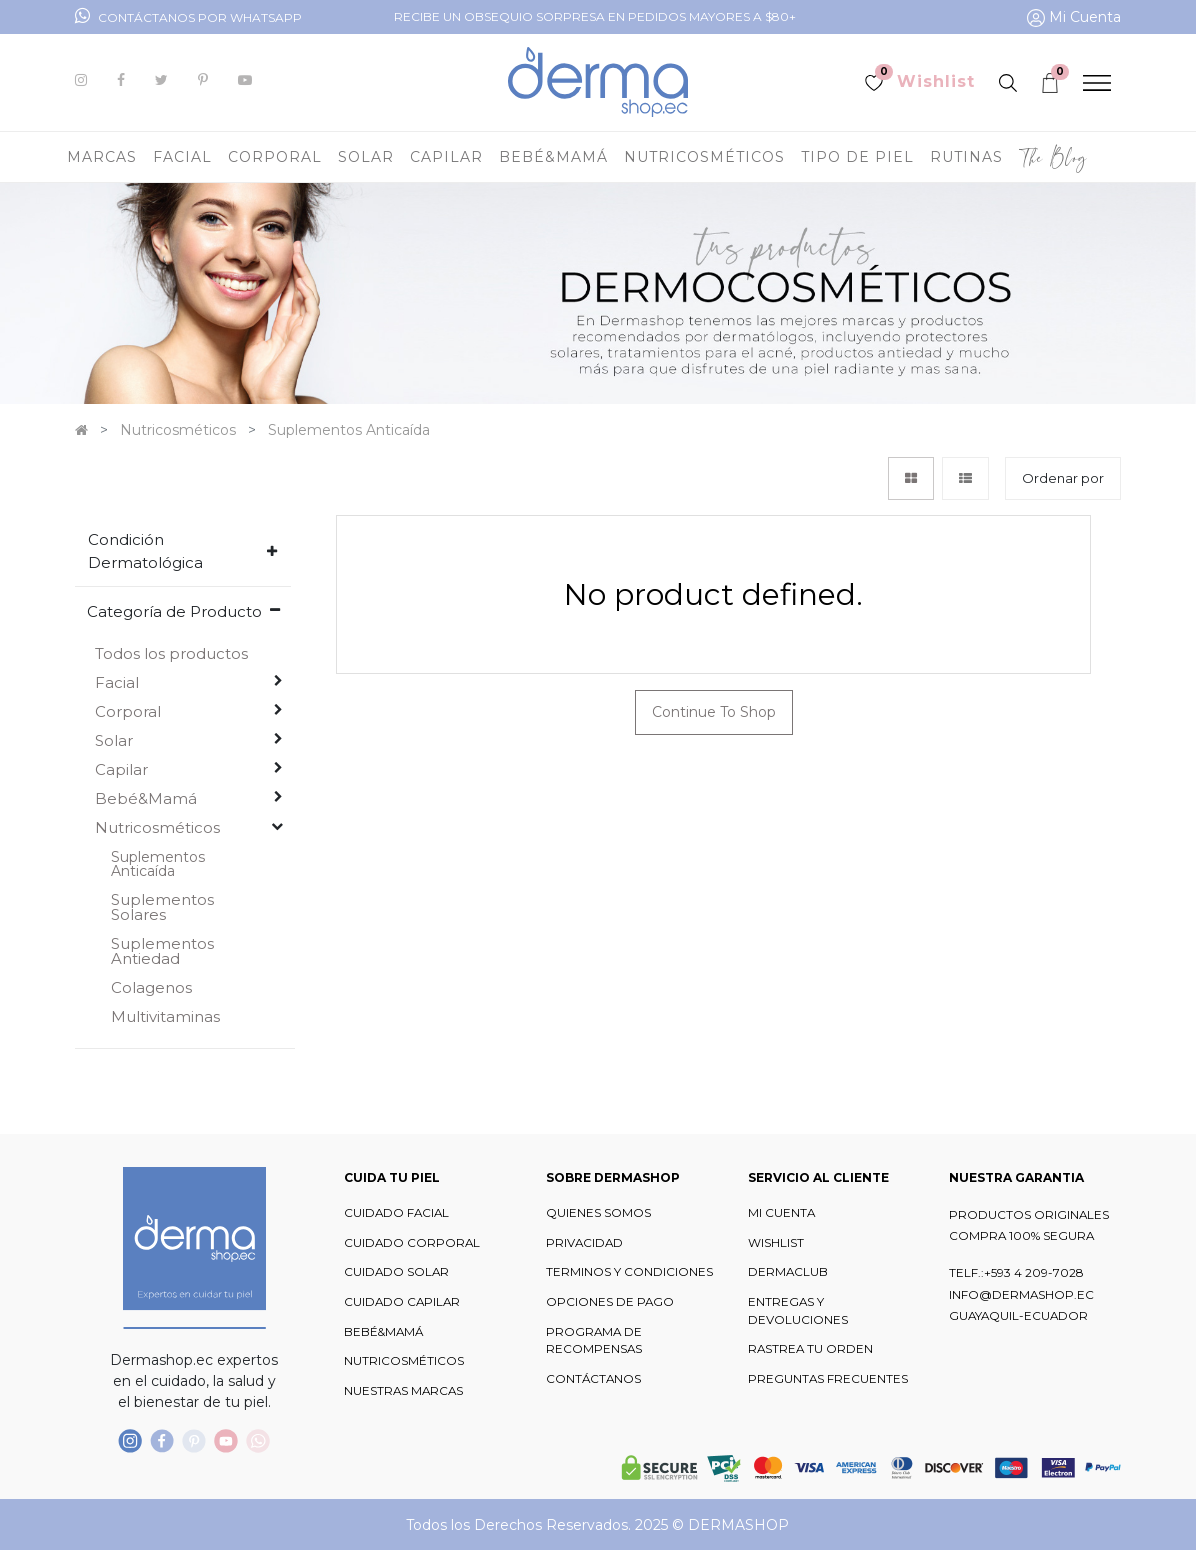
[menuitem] (1053, 157)
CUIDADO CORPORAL (412, 1243)
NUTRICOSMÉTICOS (404, 1361)
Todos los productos (171, 653)
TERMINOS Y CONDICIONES (629, 1272)
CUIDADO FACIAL (396, 1213)
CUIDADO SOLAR (396, 1272)
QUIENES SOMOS (598, 1213)
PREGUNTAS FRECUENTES (828, 1379)
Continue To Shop (714, 712)
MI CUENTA (781, 1213)
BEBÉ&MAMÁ (383, 1332)
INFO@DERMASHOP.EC (1021, 1295)
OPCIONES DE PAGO (610, 1302)
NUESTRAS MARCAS (403, 1391)
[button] (1063, 478)
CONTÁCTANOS (593, 1379)
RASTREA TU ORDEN (810, 1349)
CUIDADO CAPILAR (402, 1302)
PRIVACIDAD (584, 1243)
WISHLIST (776, 1243)
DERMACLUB (788, 1272)
